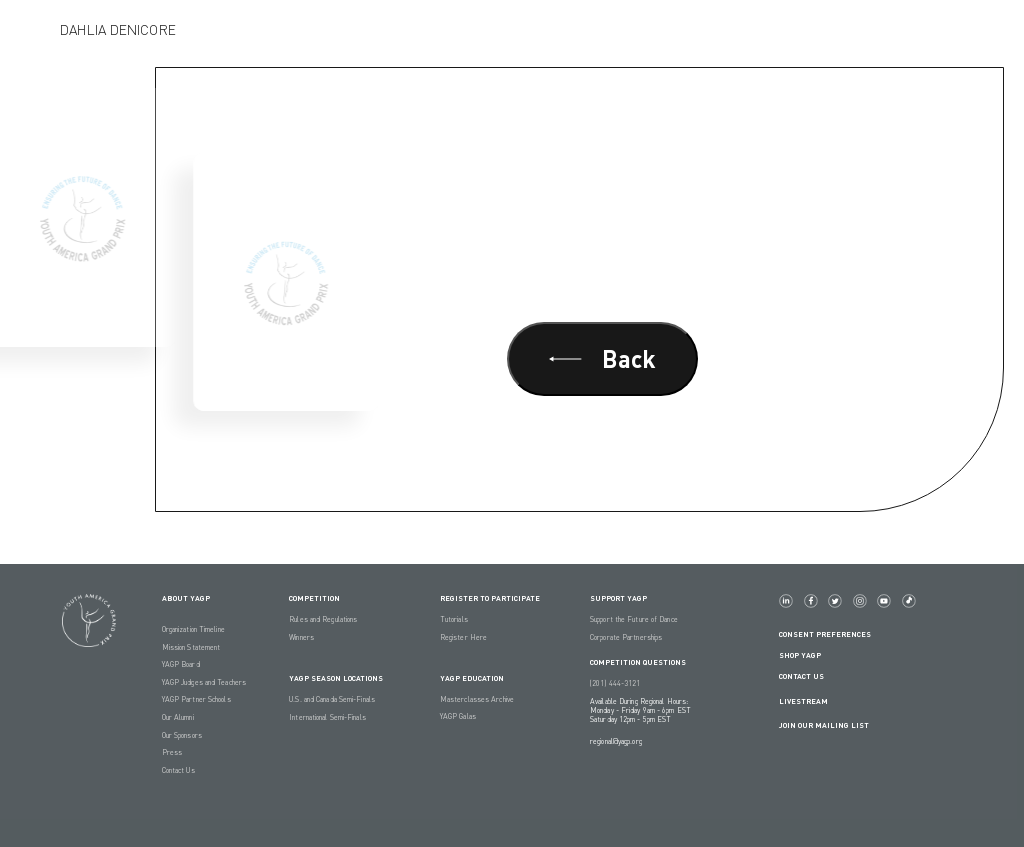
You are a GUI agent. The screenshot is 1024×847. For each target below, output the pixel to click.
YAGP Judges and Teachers (204, 682)
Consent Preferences (825, 634)
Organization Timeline (193, 629)
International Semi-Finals (327, 717)
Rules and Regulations (323, 619)
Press (172, 752)
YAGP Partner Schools (196, 699)
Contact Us (178, 770)
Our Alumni (178, 717)
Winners (301, 637)
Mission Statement (191, 647)
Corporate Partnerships (626, 637)
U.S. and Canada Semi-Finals (332, 699)
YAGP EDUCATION (472, 678)
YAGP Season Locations (336, 678)
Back (602, 358)
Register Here (463, 637)
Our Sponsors (182, 735)
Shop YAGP (800, 655)
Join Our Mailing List (824, 725)
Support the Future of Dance (634, 619)
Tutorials (454, 619)
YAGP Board (181, 664)
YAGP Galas (458, 716)
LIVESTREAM (811, 701)
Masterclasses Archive (477, 699)
